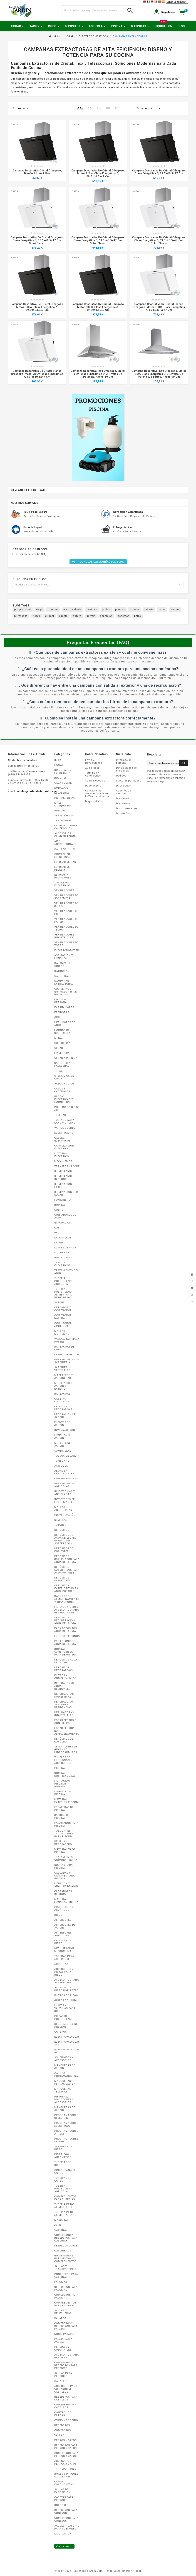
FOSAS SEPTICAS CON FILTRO (65, 1721)
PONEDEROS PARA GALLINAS (66, 2275)
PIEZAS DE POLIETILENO (63, 2017)
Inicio (57, 760)
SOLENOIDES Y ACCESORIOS (63, 2059)
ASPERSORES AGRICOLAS (62, 1934)
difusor (134, 609)
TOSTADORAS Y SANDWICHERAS (64, 1121)
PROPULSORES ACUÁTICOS (64, 1908)
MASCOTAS (61, 2219)
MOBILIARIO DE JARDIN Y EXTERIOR (64, 1386)
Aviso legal (92, 767)
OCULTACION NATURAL (62, 1317)
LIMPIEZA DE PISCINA (62, 1793)
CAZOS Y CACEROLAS (62, 1090)
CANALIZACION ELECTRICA (64, 1147)
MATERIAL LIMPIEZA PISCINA (66, 1900)
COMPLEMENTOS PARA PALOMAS (65, 2304)
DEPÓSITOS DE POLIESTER (63, 1550)
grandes (53, 609)
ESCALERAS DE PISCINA (64, 1808)
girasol (49, 616)
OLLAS (58, 1048)
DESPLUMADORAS (66, 2245)
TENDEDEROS (63, 820)
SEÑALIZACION (64, 815)
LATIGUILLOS (62, 1237)
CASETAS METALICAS (61, 1400)
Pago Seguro (93, 785)
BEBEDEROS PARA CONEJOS (66, 2511)
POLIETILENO (63, 1257)
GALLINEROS (62, 2250)
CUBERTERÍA (62, 1043)
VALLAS (59, 2435)
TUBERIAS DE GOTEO (62, 2179)
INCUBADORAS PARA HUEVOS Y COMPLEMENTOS (65, 2258)
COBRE (58, 1209)
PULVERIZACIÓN (64, 1514)
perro (137, 616)
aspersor (123, 616)
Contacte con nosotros (22, 760)
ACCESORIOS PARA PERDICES (66, 2356)
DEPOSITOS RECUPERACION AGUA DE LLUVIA (65, 1620)
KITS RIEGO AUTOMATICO (63, 2156)
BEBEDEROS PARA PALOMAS (66, 2288)
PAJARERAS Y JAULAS (63, 2340)
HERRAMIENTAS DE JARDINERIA (66, 1361)
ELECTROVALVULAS (67, 2036)
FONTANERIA (62, 1199)
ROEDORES (61, 2505)
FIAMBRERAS (62, 1053)
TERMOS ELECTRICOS (62, 1264)
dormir (90, 616)
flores (36, 616)
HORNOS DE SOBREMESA (62, 1031)
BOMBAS (60, 1204)
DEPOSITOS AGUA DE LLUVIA (65, 1661)
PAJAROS (60, 2318)
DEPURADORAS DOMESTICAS (64, 1695)
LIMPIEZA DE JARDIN (62, 1436)
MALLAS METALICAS (61, 1332)
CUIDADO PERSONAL (61, 1001)
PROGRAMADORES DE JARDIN (66, 2116)
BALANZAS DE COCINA (63, 964)
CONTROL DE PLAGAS (62, 2414)
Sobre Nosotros (95, 780)
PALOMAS (60, 2282)
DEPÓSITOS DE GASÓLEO (63, 1740)
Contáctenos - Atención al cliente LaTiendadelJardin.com (100, 793)
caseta (63, 616)
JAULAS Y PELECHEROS (63, 2312)
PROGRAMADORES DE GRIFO (66, 2140)
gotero (77, 616)
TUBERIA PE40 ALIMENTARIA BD (65, 2213)
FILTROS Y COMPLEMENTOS (65, 1677)
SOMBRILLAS (62, 1450)
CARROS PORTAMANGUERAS (67, 2074)
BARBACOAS (62, 1393)
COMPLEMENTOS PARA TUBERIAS (65, 2198)
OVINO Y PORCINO (66, 2420)
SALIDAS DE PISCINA (62, 1816)
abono (175, 609)
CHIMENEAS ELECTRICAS (62, 855)
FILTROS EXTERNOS (67, 1636)
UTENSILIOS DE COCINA (64, 1077)
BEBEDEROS (62, 2425)
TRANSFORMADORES (67, 1166)
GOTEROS (60, 2031)
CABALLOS (61, 2381)
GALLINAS (61, 2229)
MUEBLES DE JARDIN (62, 1444)
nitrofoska (21, 616)
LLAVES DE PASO (65, 1247)
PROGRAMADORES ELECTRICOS (66, 2124)
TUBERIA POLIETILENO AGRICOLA (63, 1281)
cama (162, 609)
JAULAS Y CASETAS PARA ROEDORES (66, 2527)
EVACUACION (62, 1222)
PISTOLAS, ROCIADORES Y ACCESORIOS (64, 2099)
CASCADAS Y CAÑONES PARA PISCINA (64, 1875)
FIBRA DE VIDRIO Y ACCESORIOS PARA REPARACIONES (66, 1609)
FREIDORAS (61, 1012)
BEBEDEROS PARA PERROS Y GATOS (66, 2446)
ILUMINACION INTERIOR (63, 1178)
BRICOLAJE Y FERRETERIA (62, 771)
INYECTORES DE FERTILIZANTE (64, 1500)
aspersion (106, 616)
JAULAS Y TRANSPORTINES (65, 2268)
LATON (58, 1242)
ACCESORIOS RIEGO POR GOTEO (66, 1989)
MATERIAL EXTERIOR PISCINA (66, 1801)
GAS (57, 1227)
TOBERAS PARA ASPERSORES (64, 1957)
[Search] (130, 9)
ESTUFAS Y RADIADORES (62, 876)
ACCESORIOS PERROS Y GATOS (65, 2462)
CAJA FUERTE (63, 782)
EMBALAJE (61, 787)
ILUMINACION (63, 1171)
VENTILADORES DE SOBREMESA (66, 897)
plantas (120, 609)
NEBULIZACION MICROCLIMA (64, 1950)
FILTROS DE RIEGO (66, 1995)
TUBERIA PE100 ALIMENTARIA (64, 2206)
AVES (57, 2224)
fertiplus (91, 609)
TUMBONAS (61, 1460)
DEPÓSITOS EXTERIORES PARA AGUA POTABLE (66, 1588)
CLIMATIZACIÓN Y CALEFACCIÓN (65, 827)
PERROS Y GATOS (65, 2440)
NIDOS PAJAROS (64, 2334)
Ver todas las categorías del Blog (98, 561)
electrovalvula (72, 609)
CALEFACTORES (64, 849)
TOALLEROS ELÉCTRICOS (62, 884)
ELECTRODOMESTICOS (68, 950)
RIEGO (58, 1914)
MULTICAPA (61, 1252)
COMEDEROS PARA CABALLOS (66, 2406)
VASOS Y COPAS (64, 1083)
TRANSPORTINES (65, 2468)
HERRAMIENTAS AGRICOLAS (64, 1485)
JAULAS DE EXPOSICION (62, 2491)
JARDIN (59, 1302)
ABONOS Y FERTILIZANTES (64, 1472)
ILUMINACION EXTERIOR (63, 1185)
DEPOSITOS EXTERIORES (62, 1579)
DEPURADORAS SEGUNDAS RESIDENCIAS (64, 1704)
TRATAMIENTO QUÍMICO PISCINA (65, 1858)
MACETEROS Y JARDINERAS (63, 1376)
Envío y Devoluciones (93, 761)
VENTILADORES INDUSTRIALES (64, 936)
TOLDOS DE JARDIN (67, 1455)
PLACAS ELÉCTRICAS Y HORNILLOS (63, 1099)
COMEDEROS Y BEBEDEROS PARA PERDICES (66, 2365)
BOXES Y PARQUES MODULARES (66, 2475)
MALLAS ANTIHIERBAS (63, 1508)
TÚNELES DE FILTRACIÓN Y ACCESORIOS (63, 1760)
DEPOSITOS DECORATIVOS (63, 1669)
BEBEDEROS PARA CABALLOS (66, 2398)
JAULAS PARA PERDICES (63, 2374)
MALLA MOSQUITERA (63, 804)
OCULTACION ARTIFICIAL (62, 1324)
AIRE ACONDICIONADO (65, 842)
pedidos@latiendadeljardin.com (37, 791)
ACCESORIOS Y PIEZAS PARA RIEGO (63, 1972)
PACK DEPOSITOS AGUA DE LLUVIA (65, 1630)
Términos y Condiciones (93, 774)
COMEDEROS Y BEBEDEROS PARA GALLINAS (66, 2237)
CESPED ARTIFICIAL (67, 1354)
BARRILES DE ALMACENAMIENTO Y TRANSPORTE (66, 1599)
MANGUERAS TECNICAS (62, 2090)
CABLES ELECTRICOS (62, 1139)
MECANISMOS (63, 1161)
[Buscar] (93, 10)
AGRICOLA (61, 1465)
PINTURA (60, 810)
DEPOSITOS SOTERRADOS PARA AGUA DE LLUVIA (67, 1559)
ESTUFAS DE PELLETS (62, 868)
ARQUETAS (61, 1964)
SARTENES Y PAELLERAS (62, 1064)
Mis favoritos (124, 798)
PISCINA (59, 1768)
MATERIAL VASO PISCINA (64, 1850)
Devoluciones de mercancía (126, 769)
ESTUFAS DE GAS (65, 861)
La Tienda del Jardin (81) (30, 554)
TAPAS (58, 1070)
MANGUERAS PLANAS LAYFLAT (65, 2082)
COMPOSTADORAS (66, 1478)
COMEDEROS (62, 2430)
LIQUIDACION (63, 2533)
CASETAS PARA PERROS (64, 2499)
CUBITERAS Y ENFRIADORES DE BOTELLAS (65, 991)
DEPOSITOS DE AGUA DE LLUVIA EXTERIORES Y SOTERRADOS (65, 1539)
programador (22, 609)
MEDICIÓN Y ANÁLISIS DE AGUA (66, 1885)
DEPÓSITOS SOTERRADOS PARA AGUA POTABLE (67, 1569)
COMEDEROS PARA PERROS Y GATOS (66, 2454)
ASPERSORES (62, 1919)
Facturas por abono (128, 780)
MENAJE (59, 1038)
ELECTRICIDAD (63, 1132)
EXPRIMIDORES (64, 1007)
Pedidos (121, 775)
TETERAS (60, 1115)
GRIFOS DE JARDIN (66, 2000)
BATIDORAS (61, 971)
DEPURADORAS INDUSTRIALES (64, 1714)
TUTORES (60, 1524)
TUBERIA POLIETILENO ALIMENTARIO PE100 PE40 (63, 1293)
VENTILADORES (64, 890)
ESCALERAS (62, 792)
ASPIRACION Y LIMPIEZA (63, 957)
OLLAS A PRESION (66, 1057)
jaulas (106, 609)
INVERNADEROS (64, 1430)
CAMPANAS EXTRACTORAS (28, 490)
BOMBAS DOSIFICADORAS (65, 1774)
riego (39, 609)
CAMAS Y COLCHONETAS (64, 2483)
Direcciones (123, 785)
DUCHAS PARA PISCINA (63, 1866)
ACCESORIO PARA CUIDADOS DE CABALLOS (65, 2389)
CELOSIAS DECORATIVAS (63, 1408)
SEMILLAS (60, 1519)
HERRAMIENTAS (64, 797)
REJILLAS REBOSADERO (63, 1843)
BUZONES (60, 777)
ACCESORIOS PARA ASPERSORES (66, 1981)
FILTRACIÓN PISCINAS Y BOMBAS (62, 1783)
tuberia (148, 609)
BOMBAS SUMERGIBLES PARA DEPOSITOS (65, 1651)
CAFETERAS (62, 976)
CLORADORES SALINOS (63, 1893)
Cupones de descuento (123, 792)
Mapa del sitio (94, 801)
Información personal (124, 761)
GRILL (58, 1017)
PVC (57, 1232)
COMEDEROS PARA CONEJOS (66, 2519)
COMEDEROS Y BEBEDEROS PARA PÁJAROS (66, 2326)
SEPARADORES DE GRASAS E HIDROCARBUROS (65, 1749)
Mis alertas (123, 803)
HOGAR (59, 764)
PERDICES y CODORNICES (62, 2348)
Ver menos (64, 2546)
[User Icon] (164, 12)
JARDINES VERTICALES (62, 1369)
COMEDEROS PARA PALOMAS (66, 2296)
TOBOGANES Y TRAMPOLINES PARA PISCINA (63, 1833)
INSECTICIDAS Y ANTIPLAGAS (64, 1493)
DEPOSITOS (61, 1529)
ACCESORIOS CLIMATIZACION (64, 835)
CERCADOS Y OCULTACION (62, 1309)
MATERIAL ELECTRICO (61, 1155)
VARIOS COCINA (64, 1127)
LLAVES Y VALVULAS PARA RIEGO (64, 2008)
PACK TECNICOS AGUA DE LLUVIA (65, 1642)
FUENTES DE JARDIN (62, 1423)
